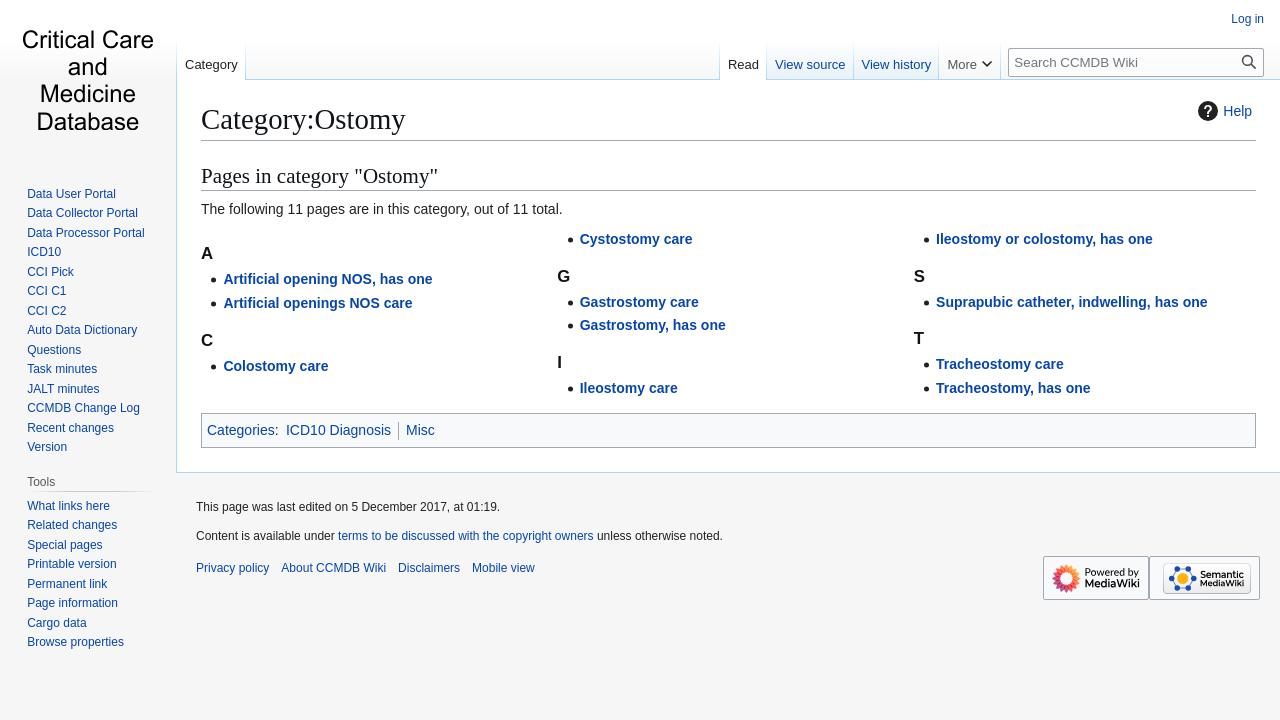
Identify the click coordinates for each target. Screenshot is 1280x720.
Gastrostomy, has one (653, 325)
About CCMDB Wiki (333, 568)
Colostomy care (275, 366)
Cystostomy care (636, 239)
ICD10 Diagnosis (338, 430)
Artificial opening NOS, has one (327, 279)
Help (1222, 111)
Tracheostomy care (1000, 364)
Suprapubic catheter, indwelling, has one (1072, 302)
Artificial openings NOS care (317, 303)
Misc (420, 430)
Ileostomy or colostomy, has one (1044, 239)
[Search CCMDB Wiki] (1136, 62)
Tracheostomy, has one (1013, 388)
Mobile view (503, 568)
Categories (241, 430)
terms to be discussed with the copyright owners (465, 536)
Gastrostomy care (639, 302)
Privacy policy (232, 568)
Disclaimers (429, 568)
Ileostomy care (629, 388)
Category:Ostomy (303, 119)
